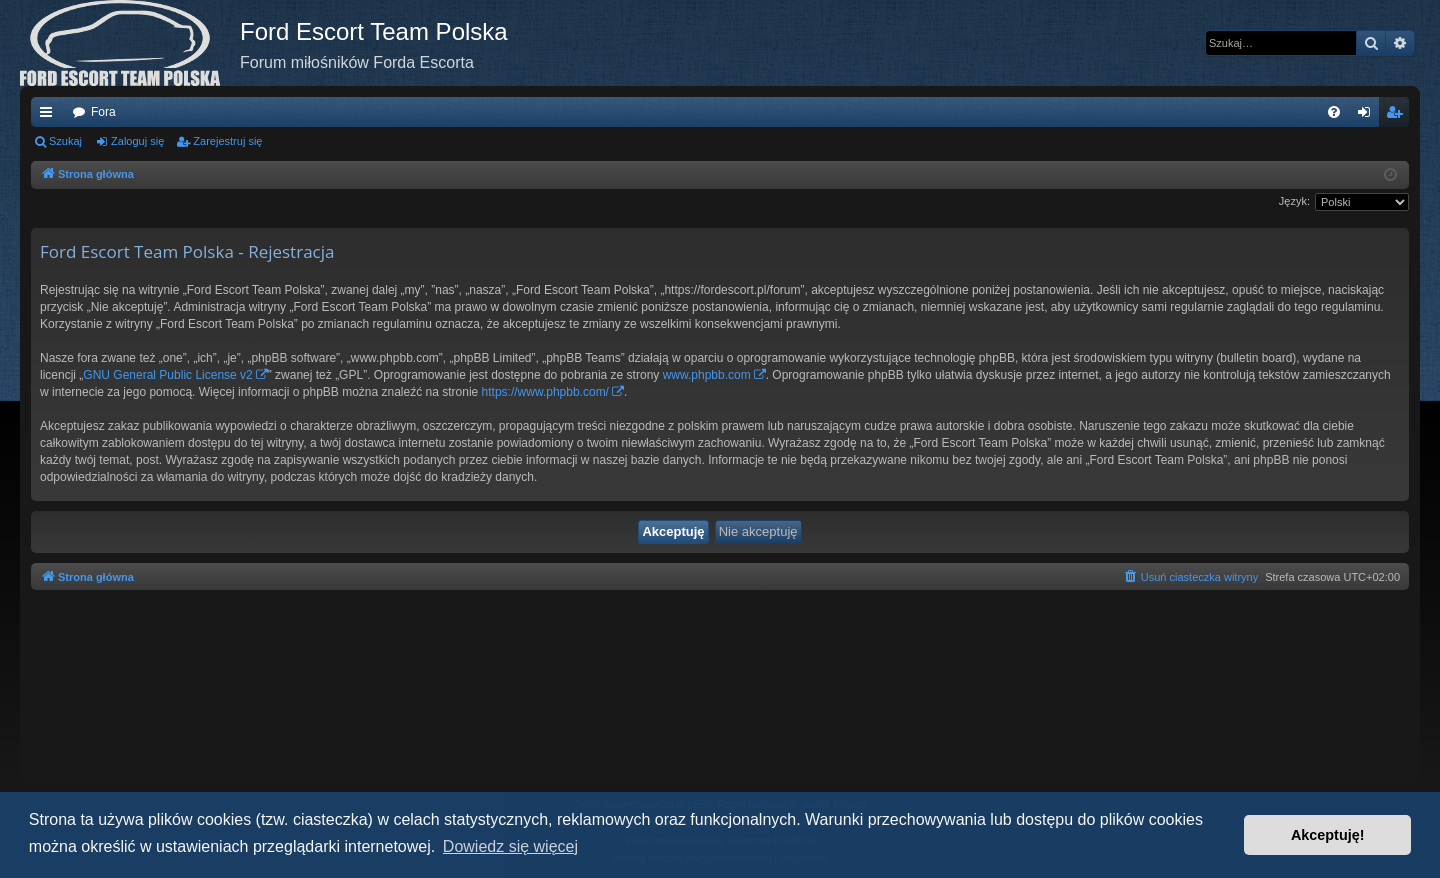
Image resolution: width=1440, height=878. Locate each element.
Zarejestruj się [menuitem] (1398, 116)
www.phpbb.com (707, 375)
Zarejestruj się (227, 141)
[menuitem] (1334, 112)
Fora (103, 112)
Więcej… (50, 116)
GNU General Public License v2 (167, 375)
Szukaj (65, 141)
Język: (1294, 201)
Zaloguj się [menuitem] (1368, 116)
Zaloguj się (137, 141)
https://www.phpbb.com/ (545, 392)
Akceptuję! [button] (1328, 835)
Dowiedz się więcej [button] (510, 846)
